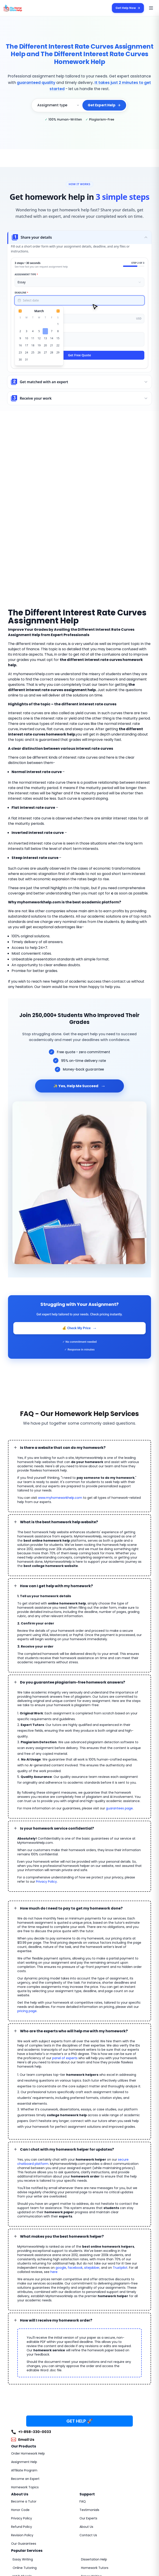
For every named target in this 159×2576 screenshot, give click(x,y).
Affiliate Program (24, 2458)
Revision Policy (22, 2523)
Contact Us (88, 2523)
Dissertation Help (94, 2547)
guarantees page (119, 1796)
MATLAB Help (22, 2564)
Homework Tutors (94, 2555)
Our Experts (88, 2506)
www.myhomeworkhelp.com (60, 1485)
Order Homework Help (28, 2441)
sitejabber (91, 2255)
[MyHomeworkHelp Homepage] (21, 8)
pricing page (27, 1999)
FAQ (83, 2489)
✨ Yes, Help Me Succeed (79, 1074)
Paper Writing (91, 2564)
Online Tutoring (25, 2555)
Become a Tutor (23, 2489)
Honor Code (20, 2497)
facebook (75, 2255)
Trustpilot (120, 2255)
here (54, 2259)
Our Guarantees (23, 2531)
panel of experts (65, 2046)
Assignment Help (24, 2449)
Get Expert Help (103, 105)
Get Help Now (129, 8)
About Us (86, 2514)
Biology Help (90, 2572)
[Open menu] (151, 8)
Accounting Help (25, 2572)
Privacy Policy (46, 1869)
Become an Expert (25, 2466)
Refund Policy (21, 2514)
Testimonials (89, 2497)
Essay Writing (23, 2547)
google (61, 2255)
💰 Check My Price (79, 1316)
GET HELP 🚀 (79, 2408)
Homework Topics (25, 2475)
